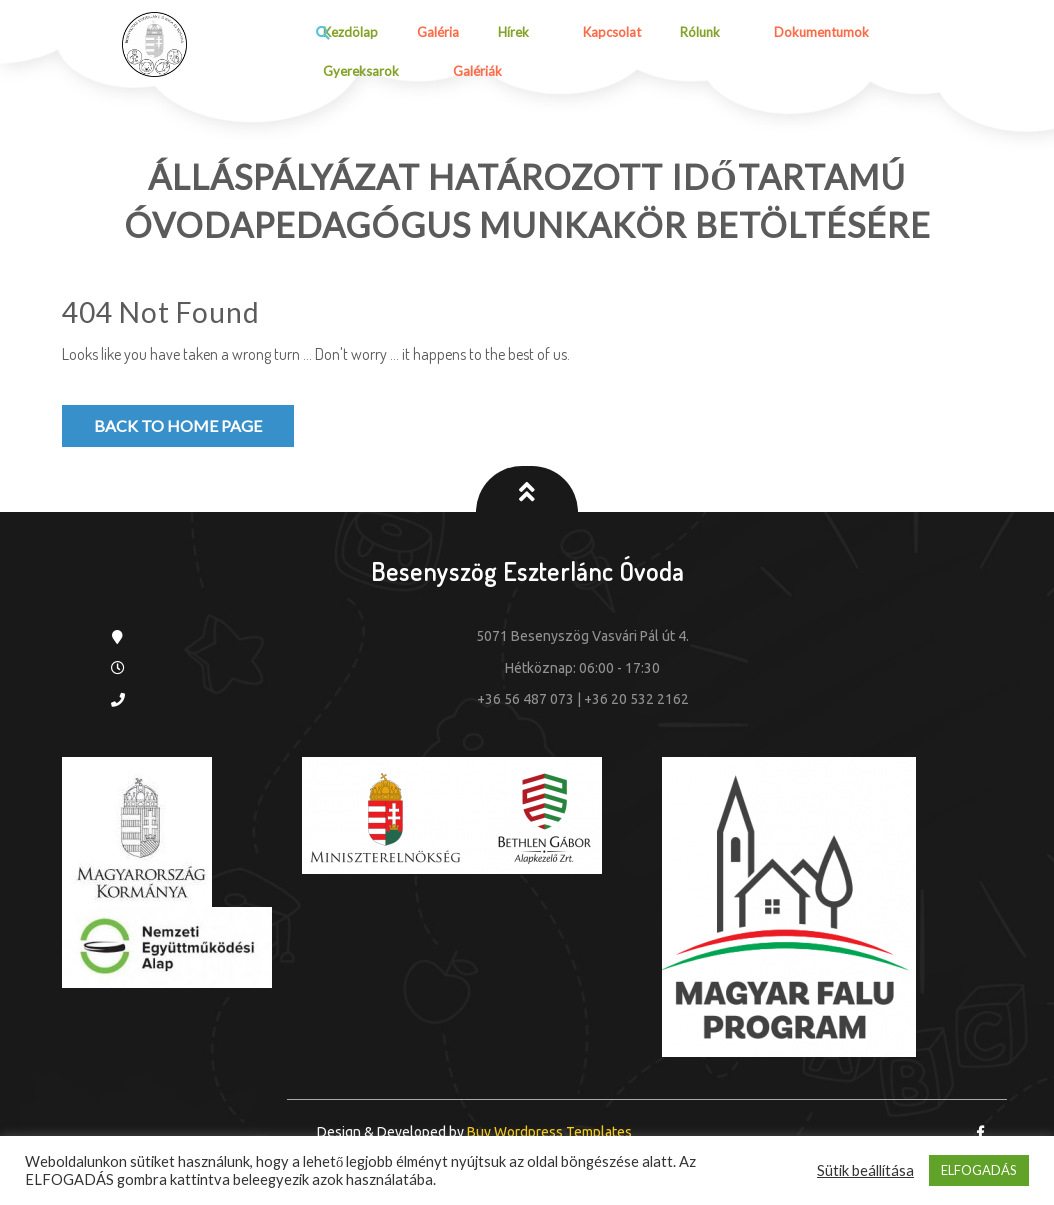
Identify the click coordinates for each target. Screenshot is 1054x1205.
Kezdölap (350, 32)
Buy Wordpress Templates (548, 1132)
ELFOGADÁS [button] (979, 1170)
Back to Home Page (178, 425)
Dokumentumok (821, 32)
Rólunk (700, 32)
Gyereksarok (361, 71)
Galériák (477, 71)
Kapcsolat (612, 32)
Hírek (513, 32)
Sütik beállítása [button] (865, 1170)
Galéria (438, 32)
